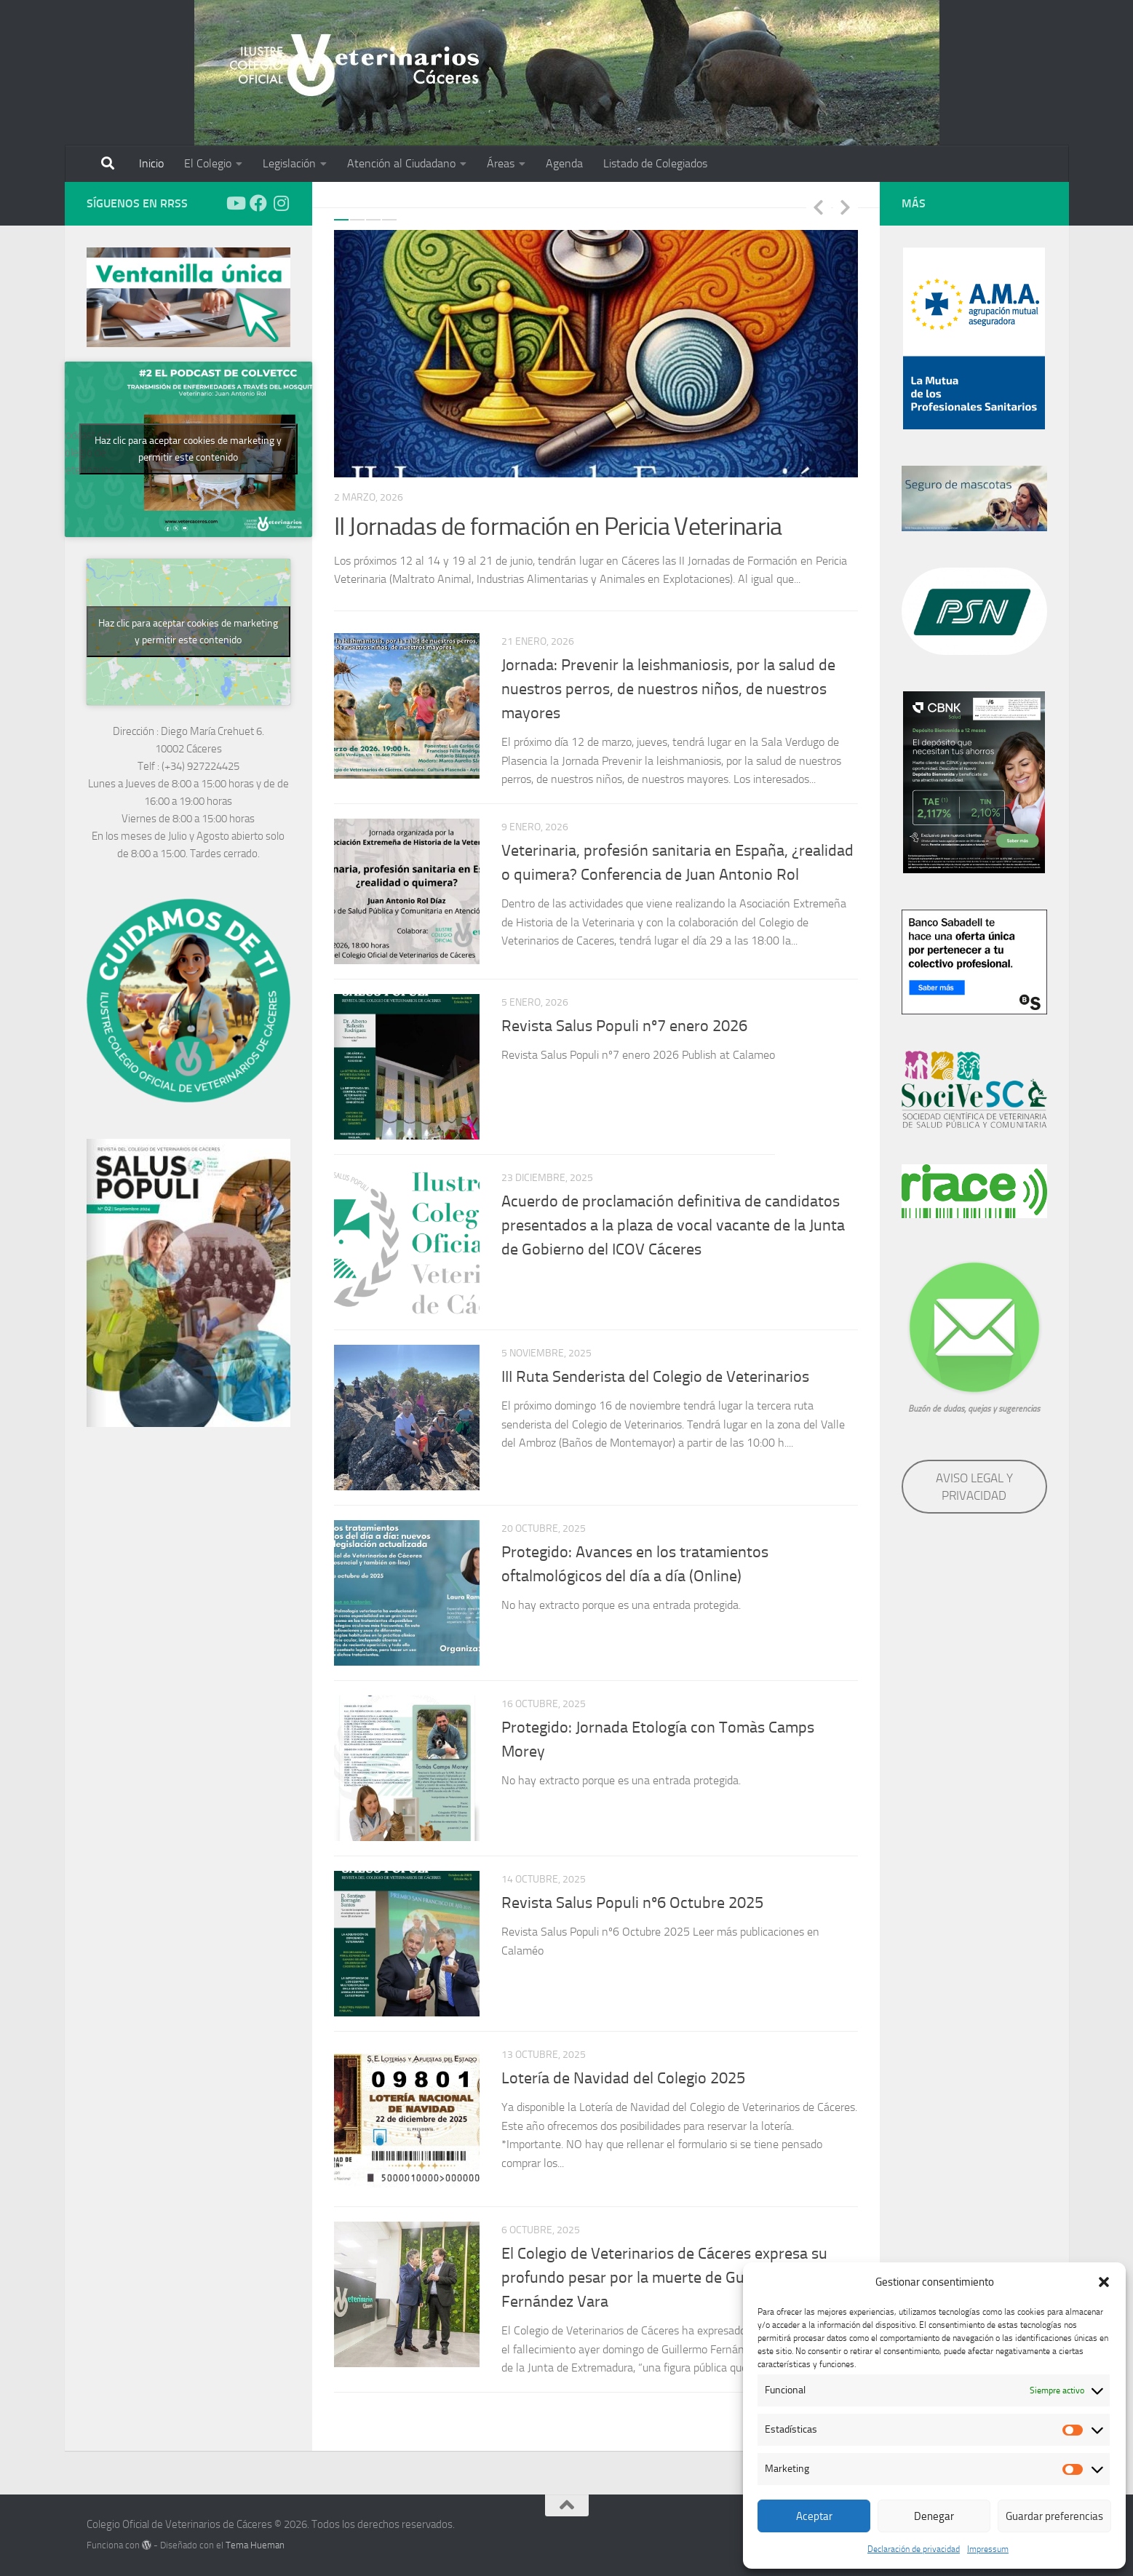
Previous (818, 207)
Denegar (934, 2516)
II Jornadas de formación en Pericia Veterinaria (558, 526)
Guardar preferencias (1054, 2516)
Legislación (289, 163)
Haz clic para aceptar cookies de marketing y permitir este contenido (188, 449)
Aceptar (814, 2516)
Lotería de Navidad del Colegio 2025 (623, 2078)
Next (845, 207)
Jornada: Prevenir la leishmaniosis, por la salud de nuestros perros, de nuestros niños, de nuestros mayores (668, 689)
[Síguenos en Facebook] (258, 203)
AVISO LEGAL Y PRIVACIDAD (974, 1487)
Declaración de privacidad (913, 2549)
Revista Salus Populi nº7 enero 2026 (624, 1026)
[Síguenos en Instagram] (281, 203)
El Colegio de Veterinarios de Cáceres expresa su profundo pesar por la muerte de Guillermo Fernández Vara (664, 2277)
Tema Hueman (255, 2545)
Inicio (151, 163)
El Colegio (207, 163)
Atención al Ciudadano (401, 163)
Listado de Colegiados (655, 163)
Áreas (500, 163)
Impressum (988, 2549)
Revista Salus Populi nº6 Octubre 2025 (632, 1902)
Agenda (564, 163)
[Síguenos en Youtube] (235, 203)
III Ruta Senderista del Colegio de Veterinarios (655, 1376)
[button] (1104, 2282)
